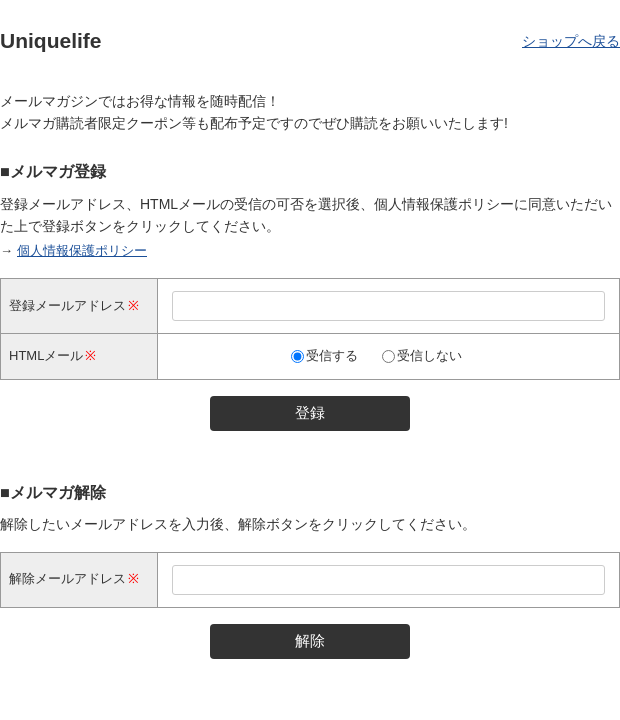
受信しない (429, 355)
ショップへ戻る (571, 41)
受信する (332, 355)
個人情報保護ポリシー (82, 250)
